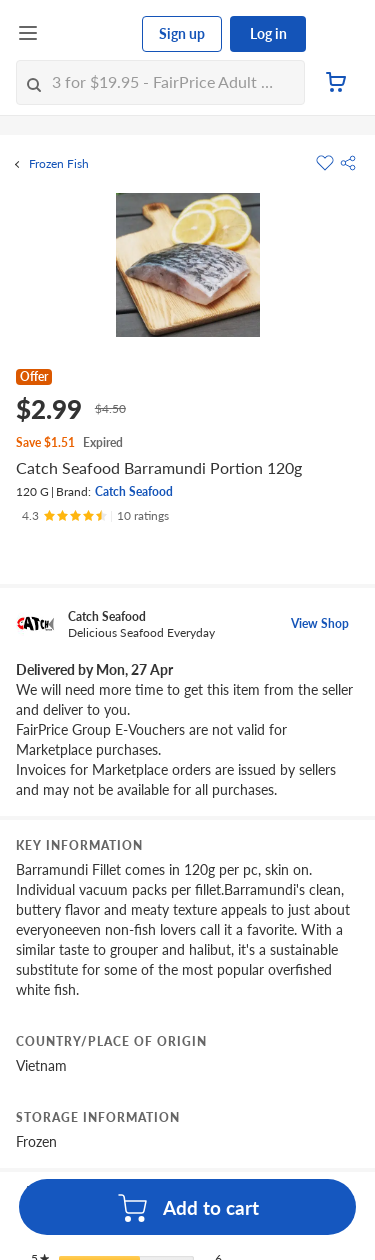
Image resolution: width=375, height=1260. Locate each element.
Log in (268, 33)
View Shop (320, 623)
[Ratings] (95, 516)
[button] (348, 163)
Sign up (182, 33)
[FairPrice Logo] (91, 34)
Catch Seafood (134, 491)
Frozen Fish (59, 164)
